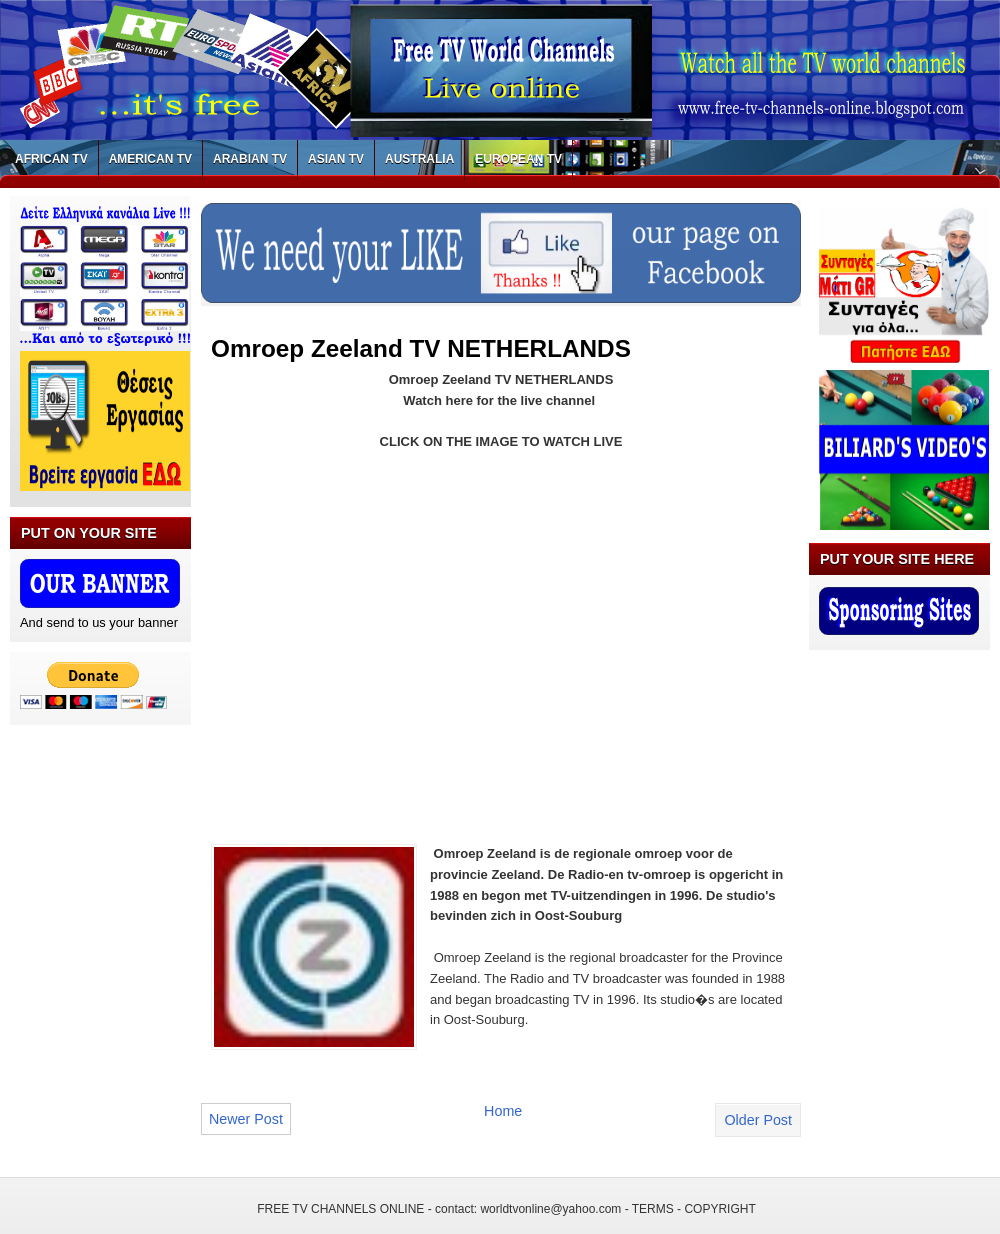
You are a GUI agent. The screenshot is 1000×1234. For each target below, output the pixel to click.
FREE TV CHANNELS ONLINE (340, 1209)
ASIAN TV (336, 159)
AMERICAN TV (150, 159)
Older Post (758, 1120)
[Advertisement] (379, 635)
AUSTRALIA (419, 159)
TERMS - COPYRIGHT (694, 1209)
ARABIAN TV (250, 159)
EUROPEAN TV (518, 159)
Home (503, 1111)
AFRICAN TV (51, 159)
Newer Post (246, 1119)
